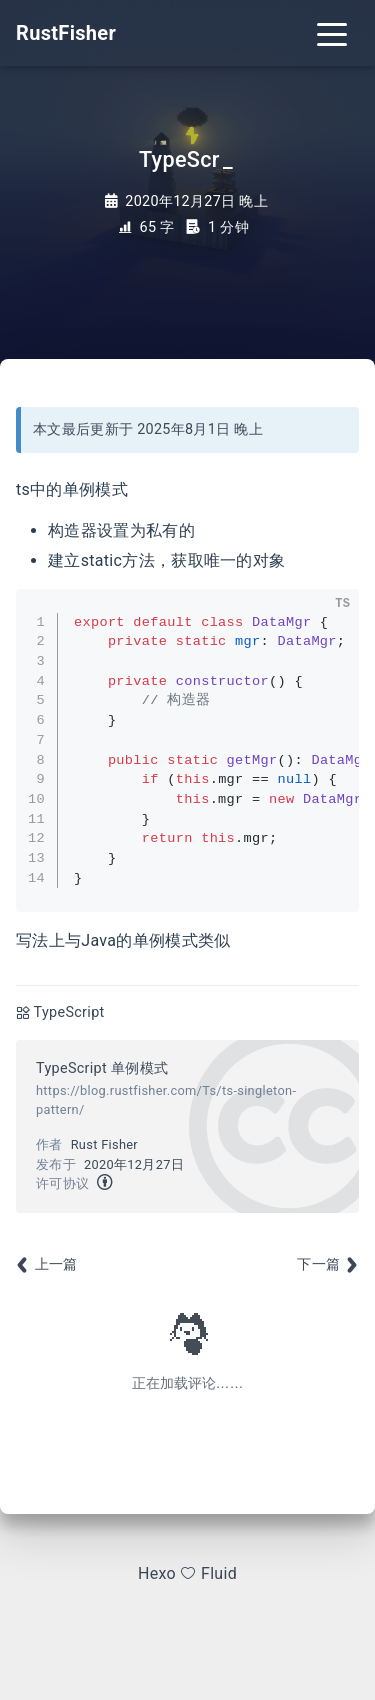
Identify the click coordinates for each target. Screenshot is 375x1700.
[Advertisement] (187, 1274)
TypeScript (69, 1012)
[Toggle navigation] (332, 33)
